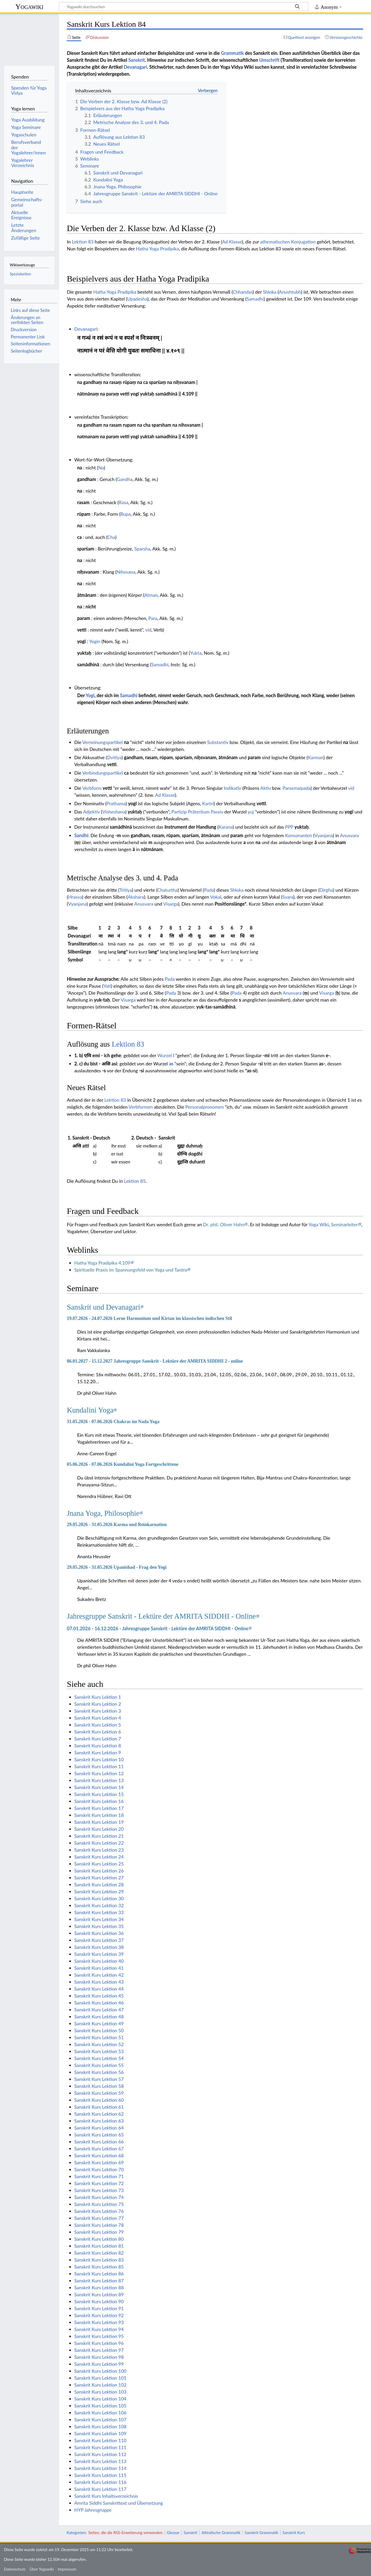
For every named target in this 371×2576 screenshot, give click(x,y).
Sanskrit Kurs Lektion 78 (99, 2225)
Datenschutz (15, 2569)
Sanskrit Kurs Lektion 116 (100, 2482)
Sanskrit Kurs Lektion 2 (97, 1704)
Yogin (94, 641)
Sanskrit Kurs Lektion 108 (100, 2426)
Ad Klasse (232, 241)
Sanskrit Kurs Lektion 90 (99, 2301)
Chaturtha (167, 890)
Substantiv (218, 742)
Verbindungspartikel (102, 773)
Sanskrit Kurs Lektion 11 (99, 1766)
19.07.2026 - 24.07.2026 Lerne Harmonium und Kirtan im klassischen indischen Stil (149, 1318)
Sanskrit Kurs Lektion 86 (99, 2273)
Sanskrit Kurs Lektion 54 (99, 2058)
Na (101, 467)
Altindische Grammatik (220, 2532)
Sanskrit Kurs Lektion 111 (100, 2447)
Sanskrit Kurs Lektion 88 (99, 2287)
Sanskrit (136, 60)
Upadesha (137, 299)
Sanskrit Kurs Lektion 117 (100, 2489)
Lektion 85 (135, 1181)
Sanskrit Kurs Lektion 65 (99, 2134)
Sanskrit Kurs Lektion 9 (97, 1752)
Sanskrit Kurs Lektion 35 (99, 1926)
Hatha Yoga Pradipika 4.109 (102, 1263)
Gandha (124, 479)
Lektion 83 (83, 241)
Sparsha (142, 548)
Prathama (116, 803)
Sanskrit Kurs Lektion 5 (97, 1725)
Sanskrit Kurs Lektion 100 (100, 2371)
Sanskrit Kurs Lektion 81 (99, 2246)
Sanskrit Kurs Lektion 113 (100, 2461)
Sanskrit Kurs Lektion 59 (99, 2093)
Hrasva (75, 897)
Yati (107, 986)
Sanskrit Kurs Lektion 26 (99, 1870)
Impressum (67, 2569)
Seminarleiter (344, 1224)
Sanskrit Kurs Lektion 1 (97, 1697)
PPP (289, 827)
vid (148, 630)
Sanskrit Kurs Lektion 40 (99, 1961)
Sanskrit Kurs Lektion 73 (99, 2190)
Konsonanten (298, 835)
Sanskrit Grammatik (261, 2532)
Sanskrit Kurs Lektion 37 (99, 1940)
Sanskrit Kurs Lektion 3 (97, 1711)
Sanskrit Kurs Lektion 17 (99, 1808)
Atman (151, 595)
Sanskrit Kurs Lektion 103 (100, 2392)
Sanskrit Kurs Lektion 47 (99, 2009)
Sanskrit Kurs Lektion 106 (100, 2412)
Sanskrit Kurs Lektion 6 (97, 1731)
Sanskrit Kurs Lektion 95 (99, 2336)
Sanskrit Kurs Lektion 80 (99, 2239)
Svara (287, 897)
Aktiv (265, 788)
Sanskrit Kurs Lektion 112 (100, 2454)
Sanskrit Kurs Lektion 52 (99, 2044)
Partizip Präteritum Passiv (197, 811)
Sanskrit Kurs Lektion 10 (99, 1759)
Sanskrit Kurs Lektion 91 (99, 2308)
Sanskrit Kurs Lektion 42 (99, 1975)
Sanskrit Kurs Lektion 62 (99, 2114)
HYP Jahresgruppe (93, 2510)
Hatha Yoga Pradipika (157, 248)
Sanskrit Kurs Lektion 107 (100, 2419)
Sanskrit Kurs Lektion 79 (99, 2232)
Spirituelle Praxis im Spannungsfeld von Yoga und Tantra (130, 1270)
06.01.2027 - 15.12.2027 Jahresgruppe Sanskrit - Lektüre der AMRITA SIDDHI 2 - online (155, 1361)
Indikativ (232, 788)
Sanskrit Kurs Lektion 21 (99, 1836)
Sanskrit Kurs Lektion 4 (97, 1718)
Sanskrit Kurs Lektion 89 (99, 2294)
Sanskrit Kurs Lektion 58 (99, 2086)
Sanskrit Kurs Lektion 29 (99, 1891)
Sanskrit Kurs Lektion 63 (99, 2121)
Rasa (123, 502)
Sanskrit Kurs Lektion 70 (99, 2169)
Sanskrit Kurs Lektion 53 (99, 2051)
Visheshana (113, 811)
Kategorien (75, 2532)
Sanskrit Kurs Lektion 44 (99, 1989)
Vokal (215, 897)
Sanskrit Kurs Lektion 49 (99, 2023)
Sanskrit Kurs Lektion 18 (99, 1815)
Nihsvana (125, 572)
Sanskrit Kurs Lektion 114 (100, 2468)
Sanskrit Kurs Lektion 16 (99, 1801)
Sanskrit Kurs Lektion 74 (99, 2197)
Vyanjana (323, 835)
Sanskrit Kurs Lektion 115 (100, 2475)
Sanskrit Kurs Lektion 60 (99, 2100)
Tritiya (126, 890)
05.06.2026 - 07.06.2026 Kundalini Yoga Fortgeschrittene (122, 1464)
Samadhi (255, 299)
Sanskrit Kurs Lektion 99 (99, 2364)
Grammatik (232, 53)
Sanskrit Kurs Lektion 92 (99, 2315)
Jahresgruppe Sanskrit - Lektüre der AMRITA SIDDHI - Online (161, 1616)
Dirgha (326, 890)
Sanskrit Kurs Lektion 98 (99, 2357)
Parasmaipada (296, 788)
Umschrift (269, 60)
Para (152, 618)
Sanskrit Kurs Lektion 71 (99, 2176)
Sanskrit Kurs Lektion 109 (100, 2433)
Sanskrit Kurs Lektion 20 (99, 1829)
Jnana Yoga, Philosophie (103, 1513)
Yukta (195, 653)
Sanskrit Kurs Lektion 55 (99, 2065)
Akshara (136, 897)
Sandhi (81, 835)
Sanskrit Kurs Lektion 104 (100, 2399)
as (171, 1063)
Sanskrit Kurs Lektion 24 (99, 1857)
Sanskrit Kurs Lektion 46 (99, 2002)
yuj (251, 811)
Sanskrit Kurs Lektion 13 (99, 1780)
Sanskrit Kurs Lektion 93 (99, 2322)
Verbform (91, 788)
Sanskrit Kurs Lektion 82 (99, 2253)
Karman (316, 757)
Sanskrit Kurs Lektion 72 (99, 2183)
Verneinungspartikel (102, 742)
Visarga (170, 904)
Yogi (90, 695)
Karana (225, 827)
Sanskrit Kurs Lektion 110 (100, 2440)
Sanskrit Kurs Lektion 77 (99, 2218)
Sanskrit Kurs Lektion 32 (99, 1905)
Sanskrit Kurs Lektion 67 (99, 2148)
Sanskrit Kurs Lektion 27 (99, 1877)
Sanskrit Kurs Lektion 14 (99, 1787)
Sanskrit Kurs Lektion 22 (99, 1843)
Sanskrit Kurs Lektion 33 (99, 1912)
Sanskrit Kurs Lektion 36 (99, 1933)
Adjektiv (91, 811)
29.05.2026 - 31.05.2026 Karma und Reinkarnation (117, 1524)
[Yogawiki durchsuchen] (183, 6)
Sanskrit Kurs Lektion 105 (100, 2405)
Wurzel (164, 1055)
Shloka (269, 292)
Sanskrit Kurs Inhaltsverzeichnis (106, 2496)
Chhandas (243, 292)
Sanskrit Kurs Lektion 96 (99, 2343)
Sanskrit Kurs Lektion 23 (99, 1850)
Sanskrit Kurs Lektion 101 (100, 2378)
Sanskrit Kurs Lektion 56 (99, 2072)
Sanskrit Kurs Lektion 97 (99, 2350)
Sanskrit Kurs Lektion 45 (99, 1996)
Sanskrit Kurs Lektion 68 (99, 2155)
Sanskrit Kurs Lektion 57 (99, 2079)
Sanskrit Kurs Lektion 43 (99, 1982)
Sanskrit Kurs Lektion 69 (99, 2162)
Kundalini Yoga (90, 1410)
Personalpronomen (204, 1107)
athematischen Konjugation (288, 241)
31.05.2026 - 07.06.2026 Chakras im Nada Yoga (113, 1421)
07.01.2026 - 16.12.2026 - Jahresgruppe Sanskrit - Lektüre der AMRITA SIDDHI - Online (157, 1628)
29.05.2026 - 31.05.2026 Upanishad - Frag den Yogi (116, 1567)
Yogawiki (29, 7)
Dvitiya (114, 757)
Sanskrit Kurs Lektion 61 (99, 2107)
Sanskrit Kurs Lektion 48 (99, 2016)
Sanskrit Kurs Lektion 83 (99, 2260)
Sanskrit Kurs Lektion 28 (99, 1884)
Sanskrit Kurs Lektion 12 (99, 1773)
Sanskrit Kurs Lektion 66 (99, 2141)
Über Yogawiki (41, 2569)
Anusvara (349, 835)
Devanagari (135, 67)
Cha (111, 537)
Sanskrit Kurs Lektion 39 (99, 1954)
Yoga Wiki (318, 1224)
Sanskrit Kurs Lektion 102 (100, 2385)
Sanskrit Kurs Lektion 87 (99, 2280)
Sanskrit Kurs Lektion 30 (99, 1898)
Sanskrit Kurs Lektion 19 (99, 1822)
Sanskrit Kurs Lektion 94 (99, 2329)
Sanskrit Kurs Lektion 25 (99, 1864)
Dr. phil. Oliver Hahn (223, 1224)
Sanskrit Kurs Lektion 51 (99, 2037)
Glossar (173, 2532)
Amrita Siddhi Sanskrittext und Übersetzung (118, 2503)
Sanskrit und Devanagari (103, 1307)
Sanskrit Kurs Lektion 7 (97, 1738)
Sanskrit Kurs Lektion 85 (99, 2267)
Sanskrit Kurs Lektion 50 (99, 2030)
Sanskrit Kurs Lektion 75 (99, 2204)
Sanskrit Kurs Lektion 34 (99, 1919)
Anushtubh (290, 292)
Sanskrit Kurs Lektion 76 (99, 2211)
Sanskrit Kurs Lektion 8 (97, 1745)
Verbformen (141, 1107)
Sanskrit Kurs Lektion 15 (99, 1794)
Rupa (125, 514)
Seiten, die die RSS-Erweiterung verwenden (125, 2532)
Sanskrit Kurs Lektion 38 (99, 1947)
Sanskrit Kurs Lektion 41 (99, 1968)
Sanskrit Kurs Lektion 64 (99, 2128)
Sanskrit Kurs (293, 2532)
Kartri (208, 803)
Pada (209, 890)
